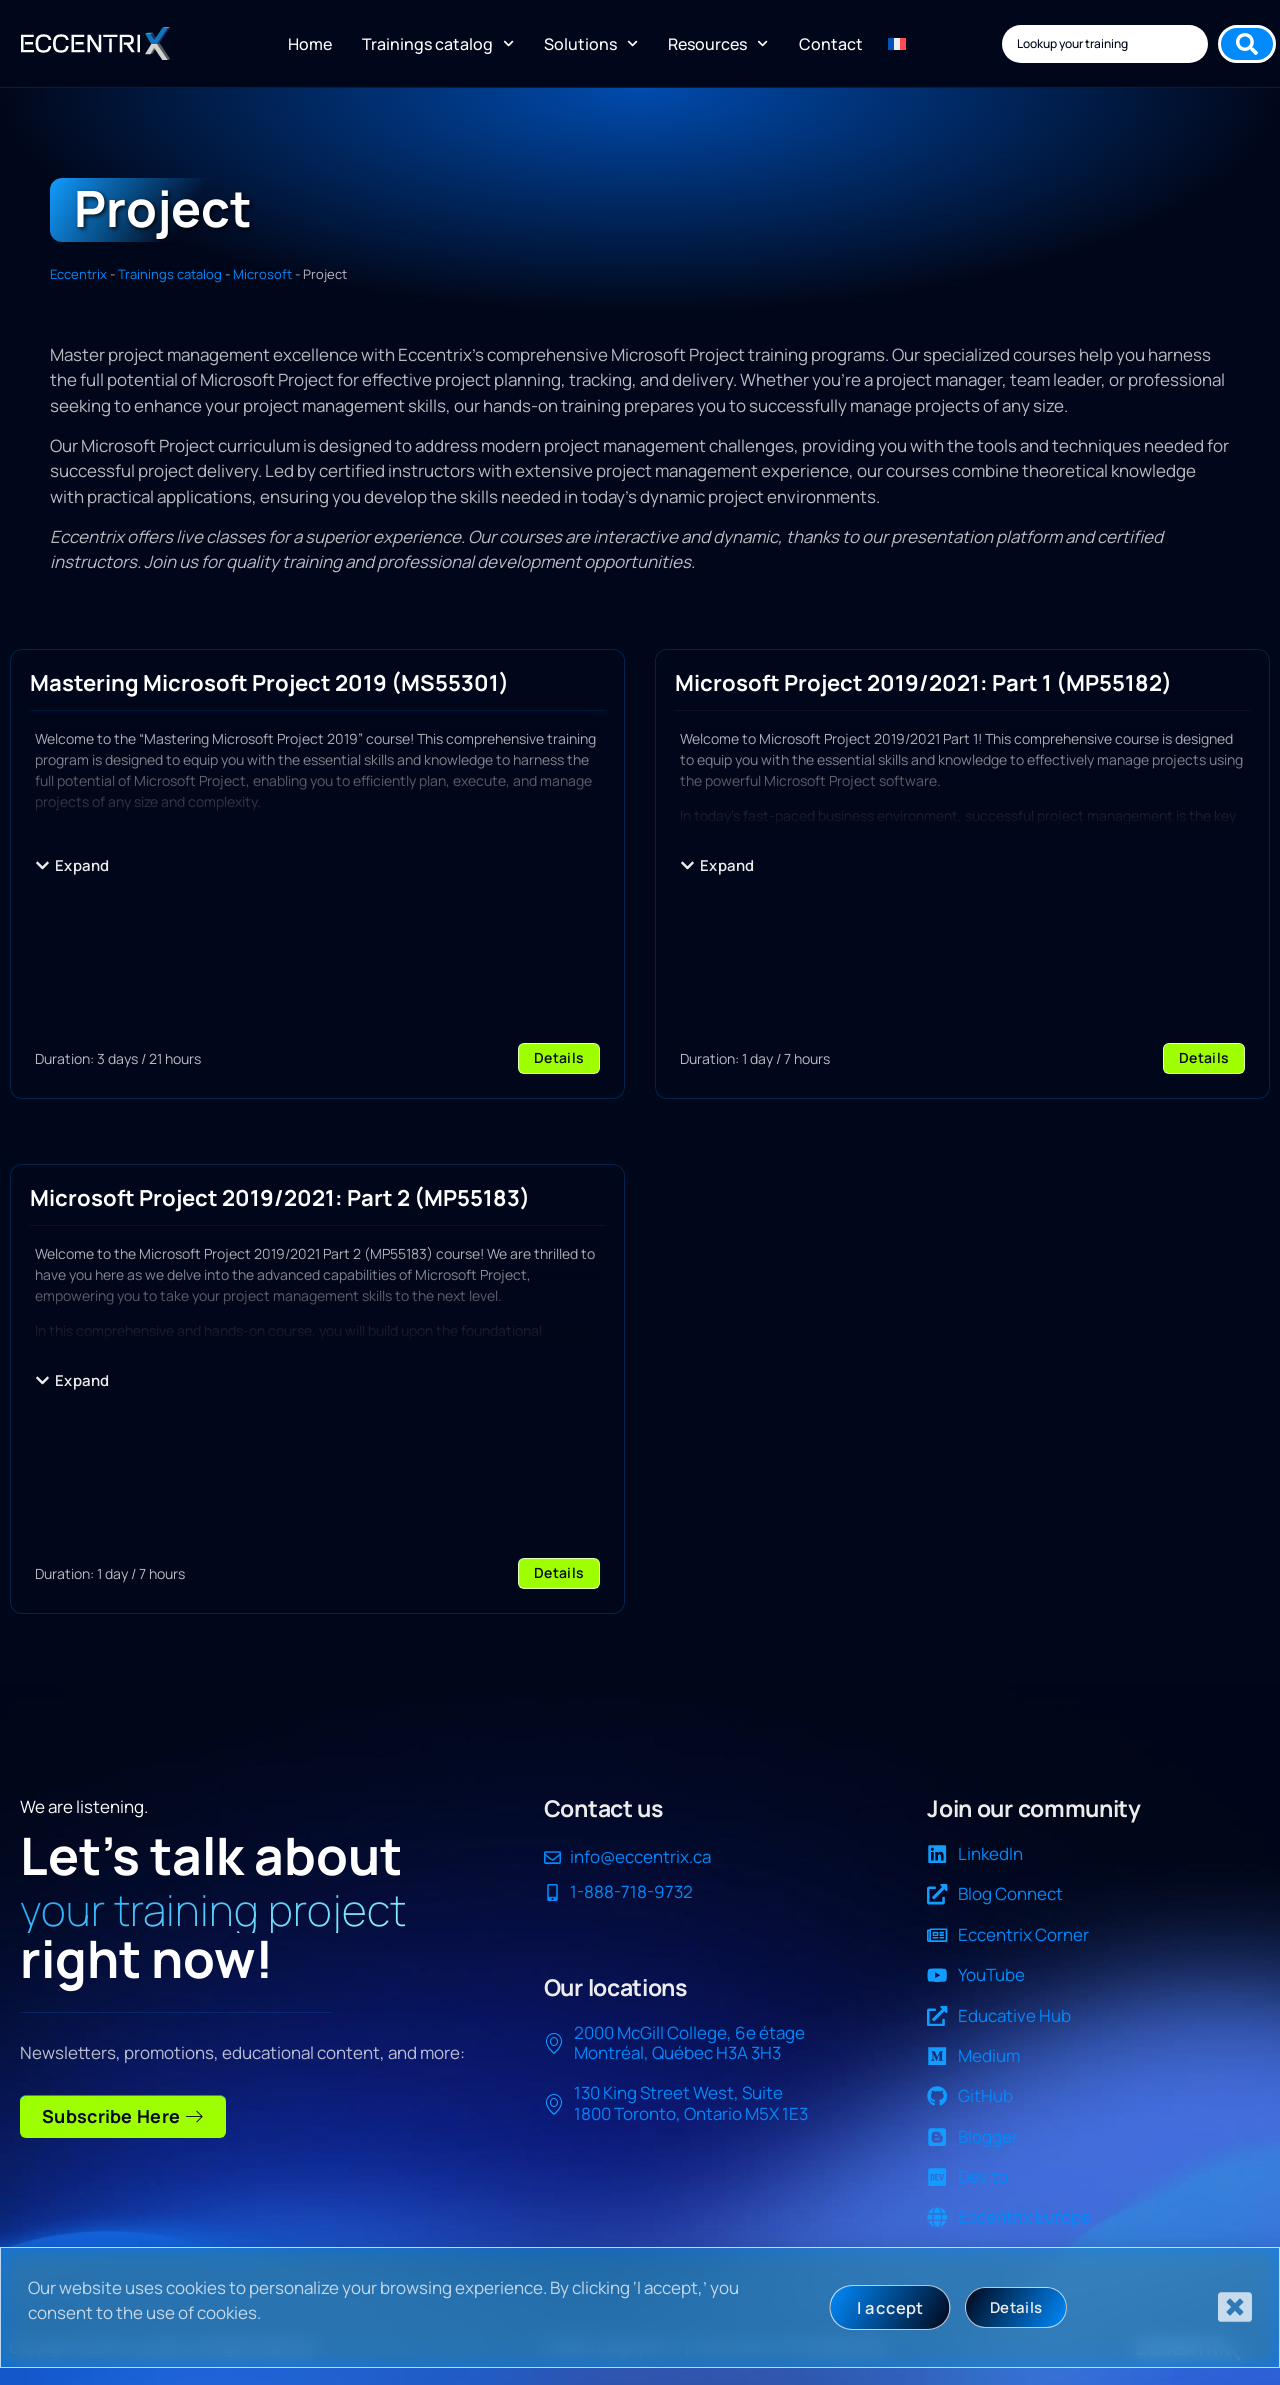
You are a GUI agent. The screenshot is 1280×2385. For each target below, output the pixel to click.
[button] (72, 865)
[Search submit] (1247, 44)
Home (310, 44)
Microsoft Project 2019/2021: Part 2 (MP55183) (280, 1197)
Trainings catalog (438, 43)
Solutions (591, 43)
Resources (718, 43)
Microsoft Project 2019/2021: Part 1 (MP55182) (923, 682)
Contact (831, 44)
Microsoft (262, 274)
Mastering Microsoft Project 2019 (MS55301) (269, 682)
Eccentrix (78, 274)
